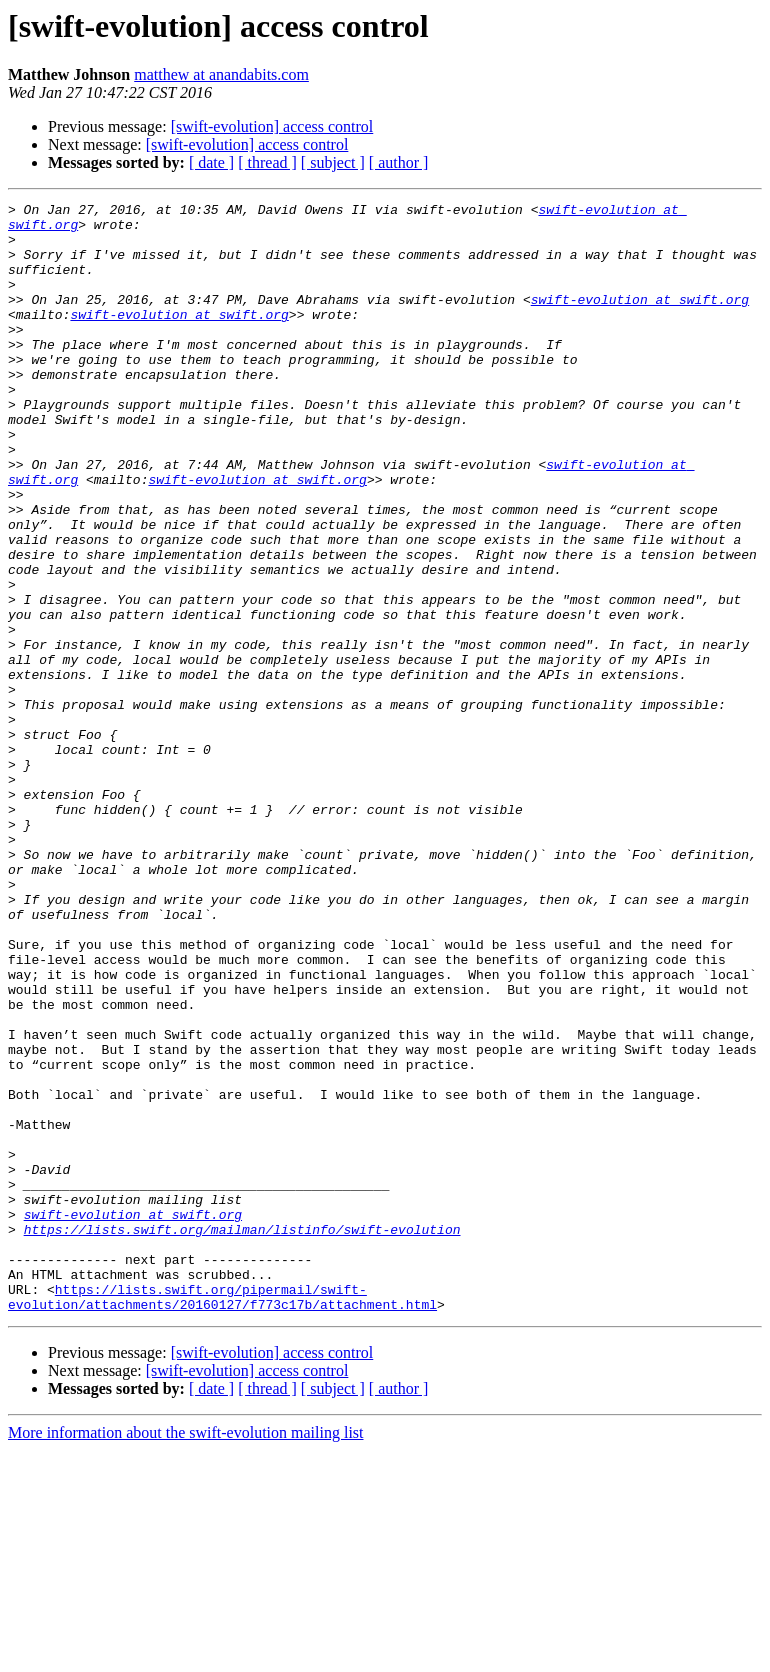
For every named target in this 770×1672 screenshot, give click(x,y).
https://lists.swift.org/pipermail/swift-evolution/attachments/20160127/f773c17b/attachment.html (222, 1517)
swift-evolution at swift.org (640, 320)
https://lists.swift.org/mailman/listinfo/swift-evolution (242, 1436)
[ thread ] (267, 162)
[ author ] (399, 162)
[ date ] (211, 162)
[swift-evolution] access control (272, 126)
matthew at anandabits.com (221, 74)
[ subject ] (333, 162)
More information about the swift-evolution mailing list (186, 1654)
